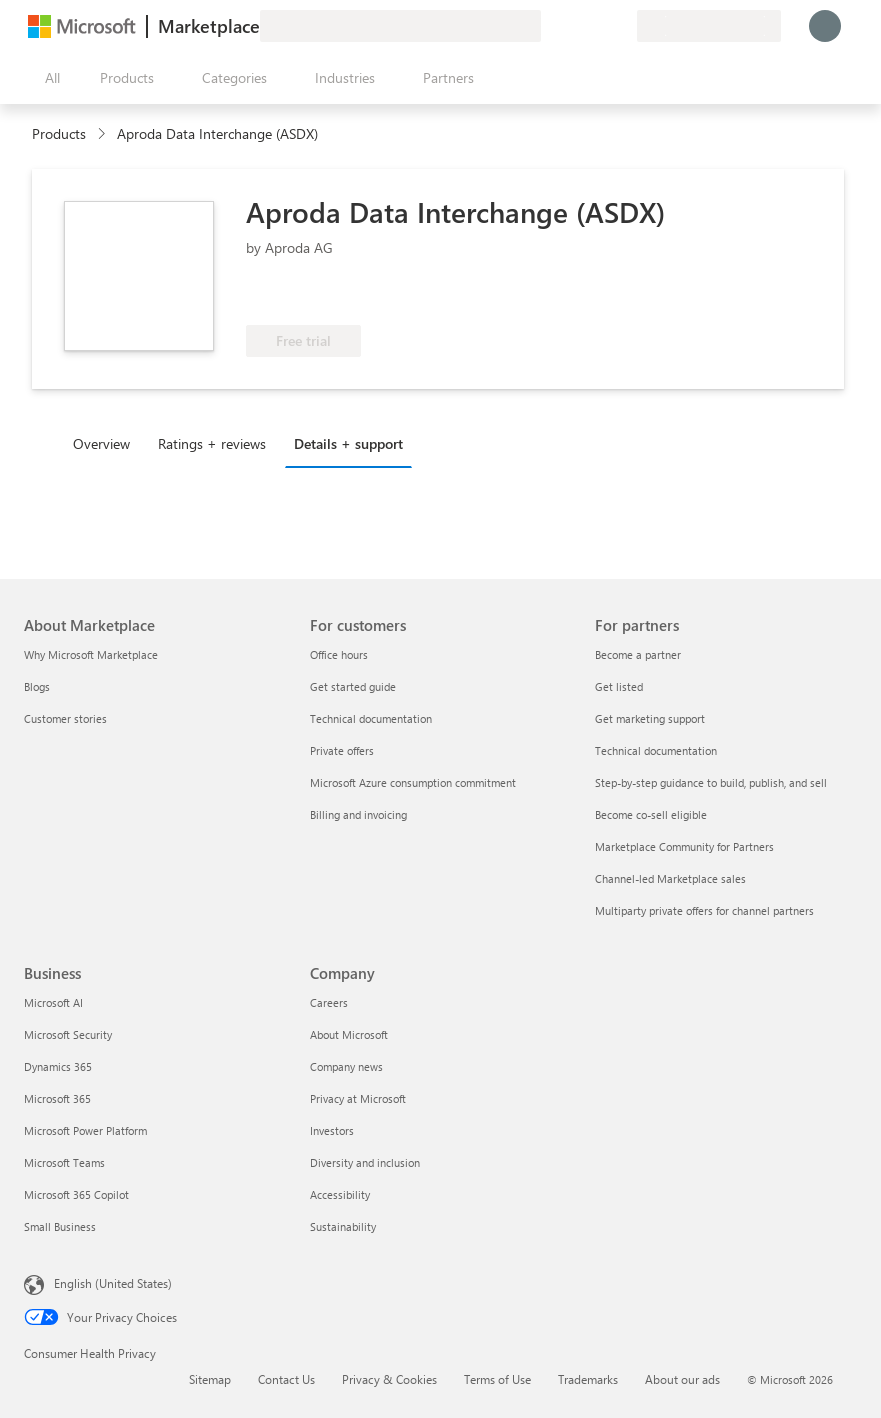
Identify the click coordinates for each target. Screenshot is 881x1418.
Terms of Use (497, 1379)
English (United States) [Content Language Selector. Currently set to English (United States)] (113, 1283)
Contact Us (286, 1379)
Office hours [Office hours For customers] (339, 654)
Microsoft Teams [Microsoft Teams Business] (64, 1162)
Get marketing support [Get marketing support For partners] (650, 718)
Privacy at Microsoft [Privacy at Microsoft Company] (358, 1098)
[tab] (106, 443)
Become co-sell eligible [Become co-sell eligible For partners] (651, 814)
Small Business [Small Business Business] (60, 1226)
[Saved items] (597, 26)
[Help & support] (573, 26)
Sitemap (210, 1379)
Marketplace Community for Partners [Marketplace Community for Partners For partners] (684, 846)
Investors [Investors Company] (332, 1130)
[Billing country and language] (709, 26)
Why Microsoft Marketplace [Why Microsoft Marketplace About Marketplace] (91, 654)
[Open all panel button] (48, 78)
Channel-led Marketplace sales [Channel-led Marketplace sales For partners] (670, 878)
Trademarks (588, 1379)
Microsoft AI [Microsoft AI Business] (53, 1002)
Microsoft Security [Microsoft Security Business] (68, 1034)
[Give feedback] (549, 26)
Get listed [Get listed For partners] (619, 686)
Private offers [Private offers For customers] (342, 750)
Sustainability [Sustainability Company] (343, 1226)
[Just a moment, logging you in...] (825, 26)
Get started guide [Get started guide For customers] (353, 686)
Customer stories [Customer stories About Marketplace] (65, 718)
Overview (101, 443)
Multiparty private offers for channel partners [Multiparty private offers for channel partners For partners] (704, 910)
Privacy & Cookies (389, 1379)
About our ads (682, 1379)
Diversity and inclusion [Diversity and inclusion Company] (365, 1162)
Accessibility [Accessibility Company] (340, 1194)
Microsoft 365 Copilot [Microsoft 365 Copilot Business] (76, 1194)
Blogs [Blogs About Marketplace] (37, 686)
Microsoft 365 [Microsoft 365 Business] (57, 1098)
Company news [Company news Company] (346, 1066)
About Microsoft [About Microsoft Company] (349, 1034)
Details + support (348, 443)
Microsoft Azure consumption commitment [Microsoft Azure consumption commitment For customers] (413, 782)
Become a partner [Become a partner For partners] (638, 654)
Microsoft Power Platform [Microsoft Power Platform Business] (85, 1130)
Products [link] (59, 133)
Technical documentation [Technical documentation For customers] (371, 718)
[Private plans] (621, 26)
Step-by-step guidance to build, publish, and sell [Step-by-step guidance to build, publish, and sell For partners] (711, 782)
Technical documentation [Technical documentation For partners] (656, 750)
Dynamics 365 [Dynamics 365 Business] (58, 1066)
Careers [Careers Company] (329, 1002)
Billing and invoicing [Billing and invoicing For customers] (358, 814)
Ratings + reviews (212, 443)
